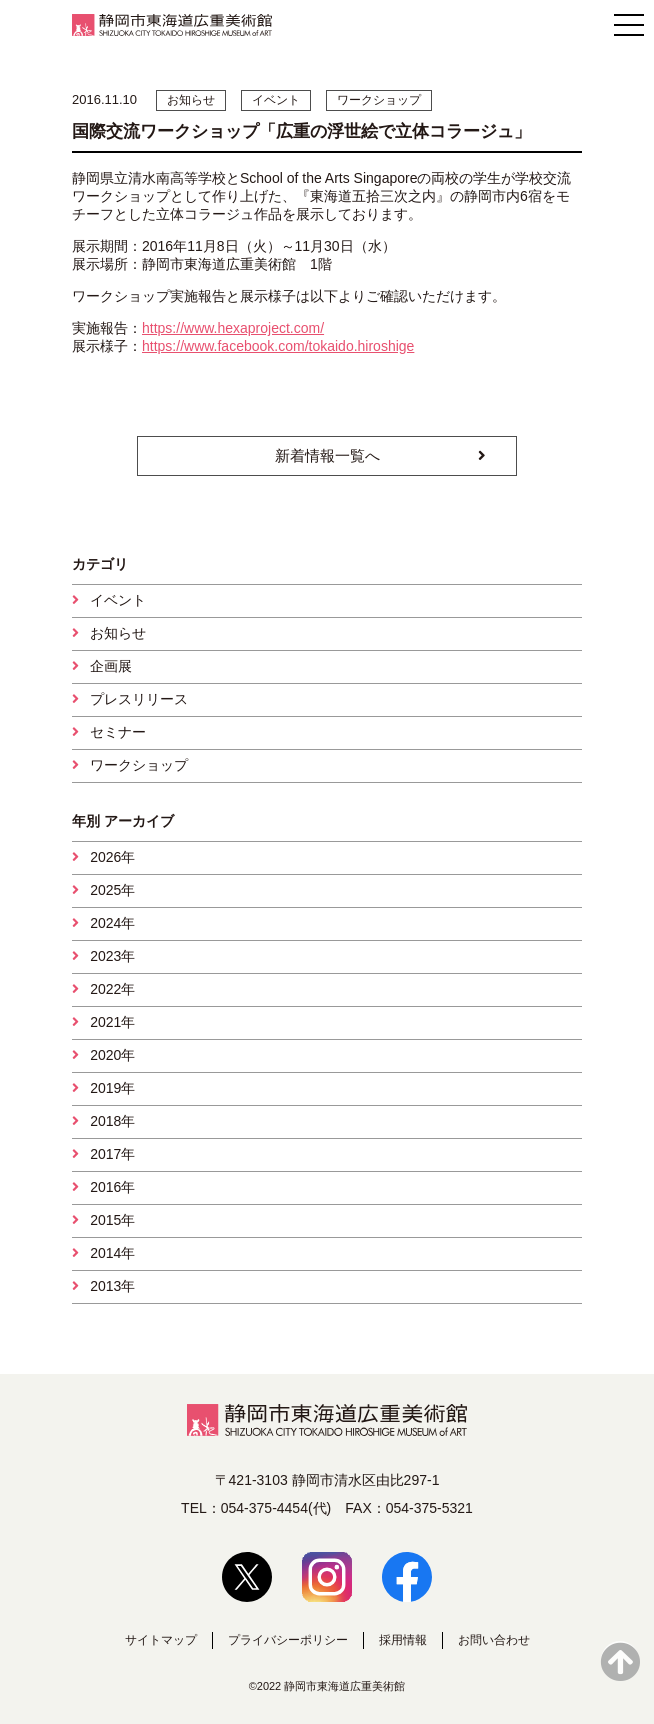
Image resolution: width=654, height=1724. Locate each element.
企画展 (111, 666)
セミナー (118, 732)
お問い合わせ (494, 1640)
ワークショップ (139, 765)
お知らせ (118, 633)
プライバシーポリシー (288, 1640)
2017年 (112, 1154)
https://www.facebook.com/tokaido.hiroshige (278, 346)
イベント (118, 600)
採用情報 (403, 1640)
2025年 (112, 890)
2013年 (112, 1286)
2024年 (112, 923)
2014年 (112, 1253)
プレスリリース (139, 699)
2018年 (112, 1121)
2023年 (112, 956)
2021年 (112, 1022)
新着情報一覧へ (327, 455)
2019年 (112, 1088)
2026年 (112, 857)
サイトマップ (161, 1640)
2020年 (112, 1055)
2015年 (112, 1220)
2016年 (112, 1187)
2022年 (112, 989)
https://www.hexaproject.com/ (233, 328)
